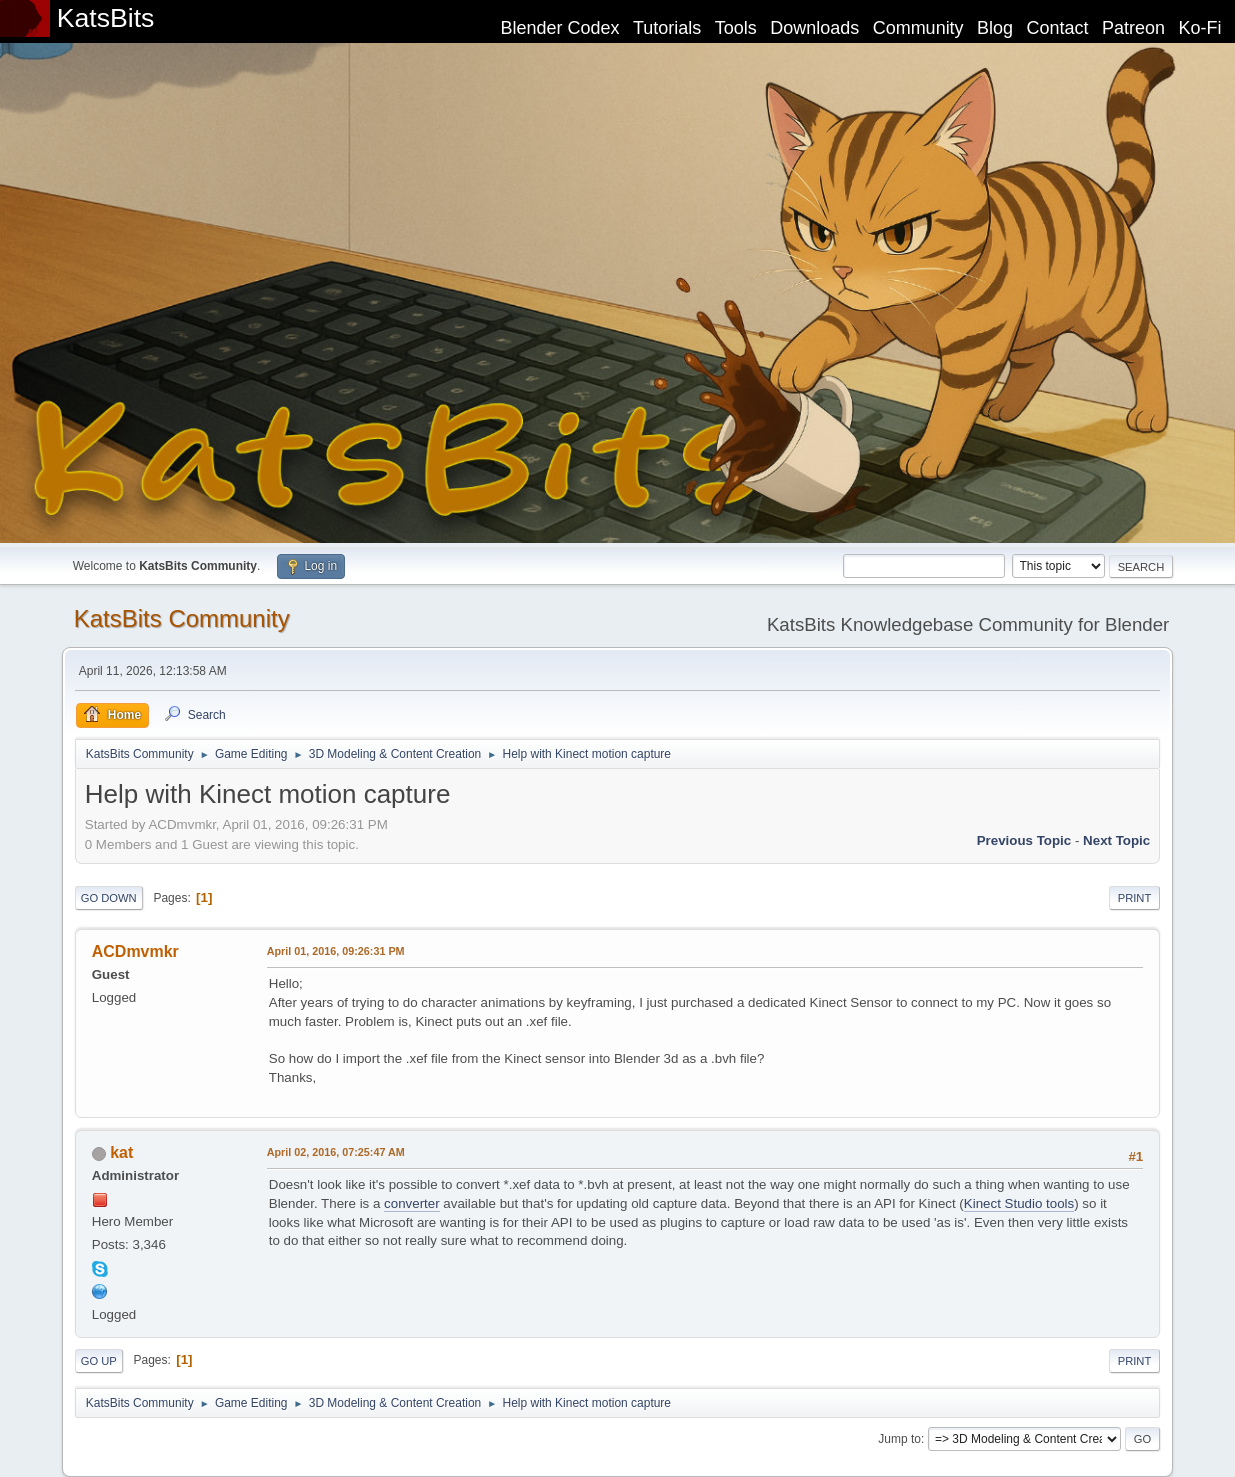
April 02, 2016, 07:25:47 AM (336, 1152)
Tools (736, 28)
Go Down (109, 898)
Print (1135, 898)
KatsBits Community (182, 618)
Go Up (99, 1361)
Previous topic (1024, 840)
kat (121, 1152)
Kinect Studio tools (1019, 1203)
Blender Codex (559, 28)
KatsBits (106, 18)
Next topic (1116, 840)
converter (412, 1203)
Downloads (814, 28)
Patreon (1133, 28)
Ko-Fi (1200, 28)
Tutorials (667, 28)
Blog (995, 28)
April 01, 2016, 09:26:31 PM (336, 951)
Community (918, 28)
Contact (1058, 28)
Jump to (899, 1439)
